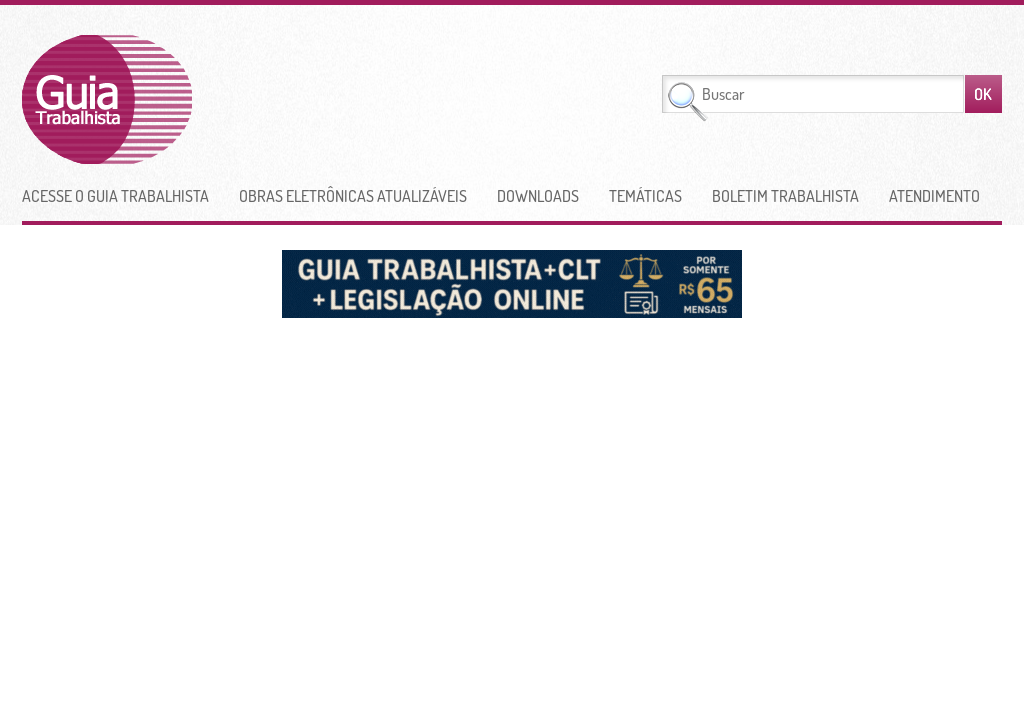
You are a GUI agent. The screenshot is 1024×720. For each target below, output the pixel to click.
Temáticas (645, 196)
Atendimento (934, 196)
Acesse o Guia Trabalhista (115, 196)
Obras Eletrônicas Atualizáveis (353, 196)
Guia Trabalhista (181, 99)
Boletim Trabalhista (785, 196)
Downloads (538, 196)
